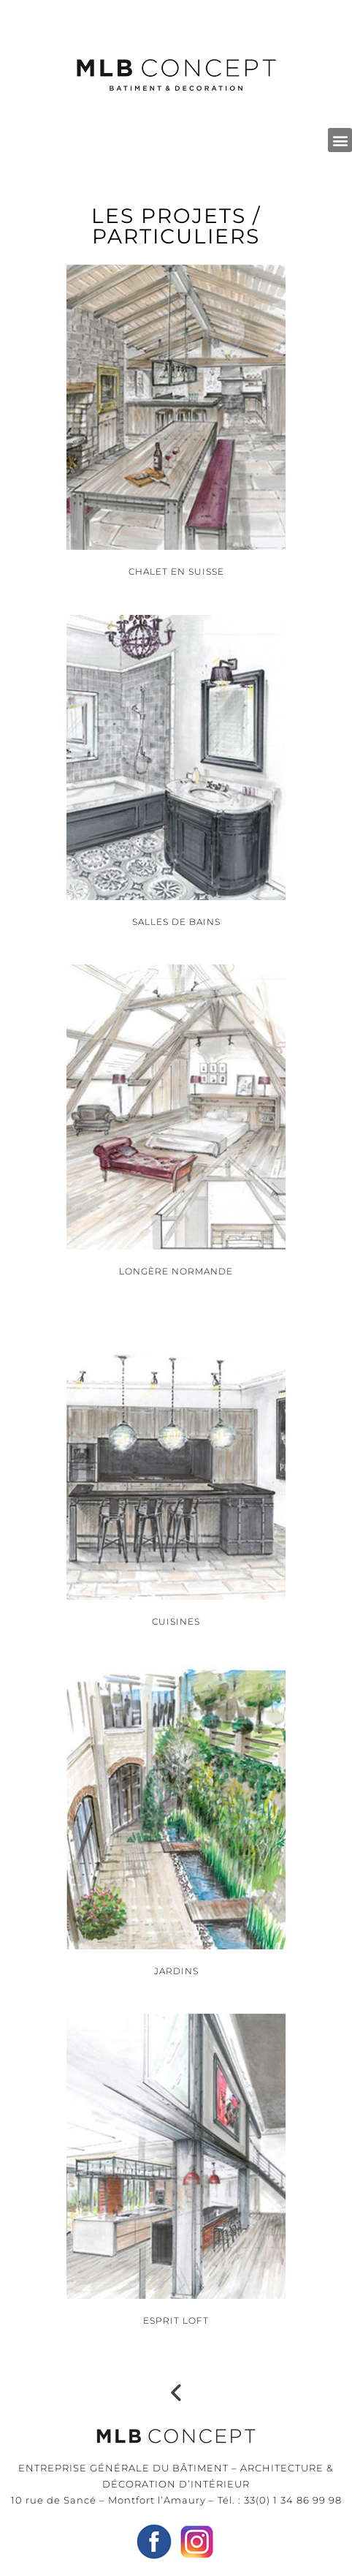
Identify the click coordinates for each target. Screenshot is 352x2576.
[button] (340, 140)
